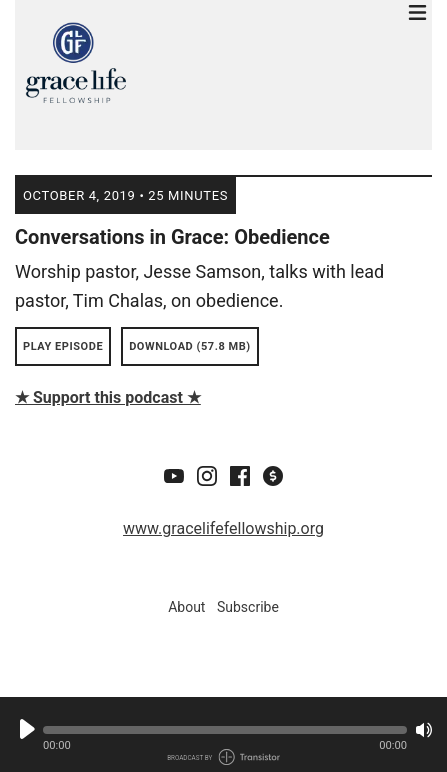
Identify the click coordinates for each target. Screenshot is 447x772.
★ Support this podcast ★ (108, 397)
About (186, 607)
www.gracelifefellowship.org (223, 528)
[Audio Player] (223, 734)
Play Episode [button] (63, 346)
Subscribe (248, 607)
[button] (225, 730)
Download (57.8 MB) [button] (190, 346)
